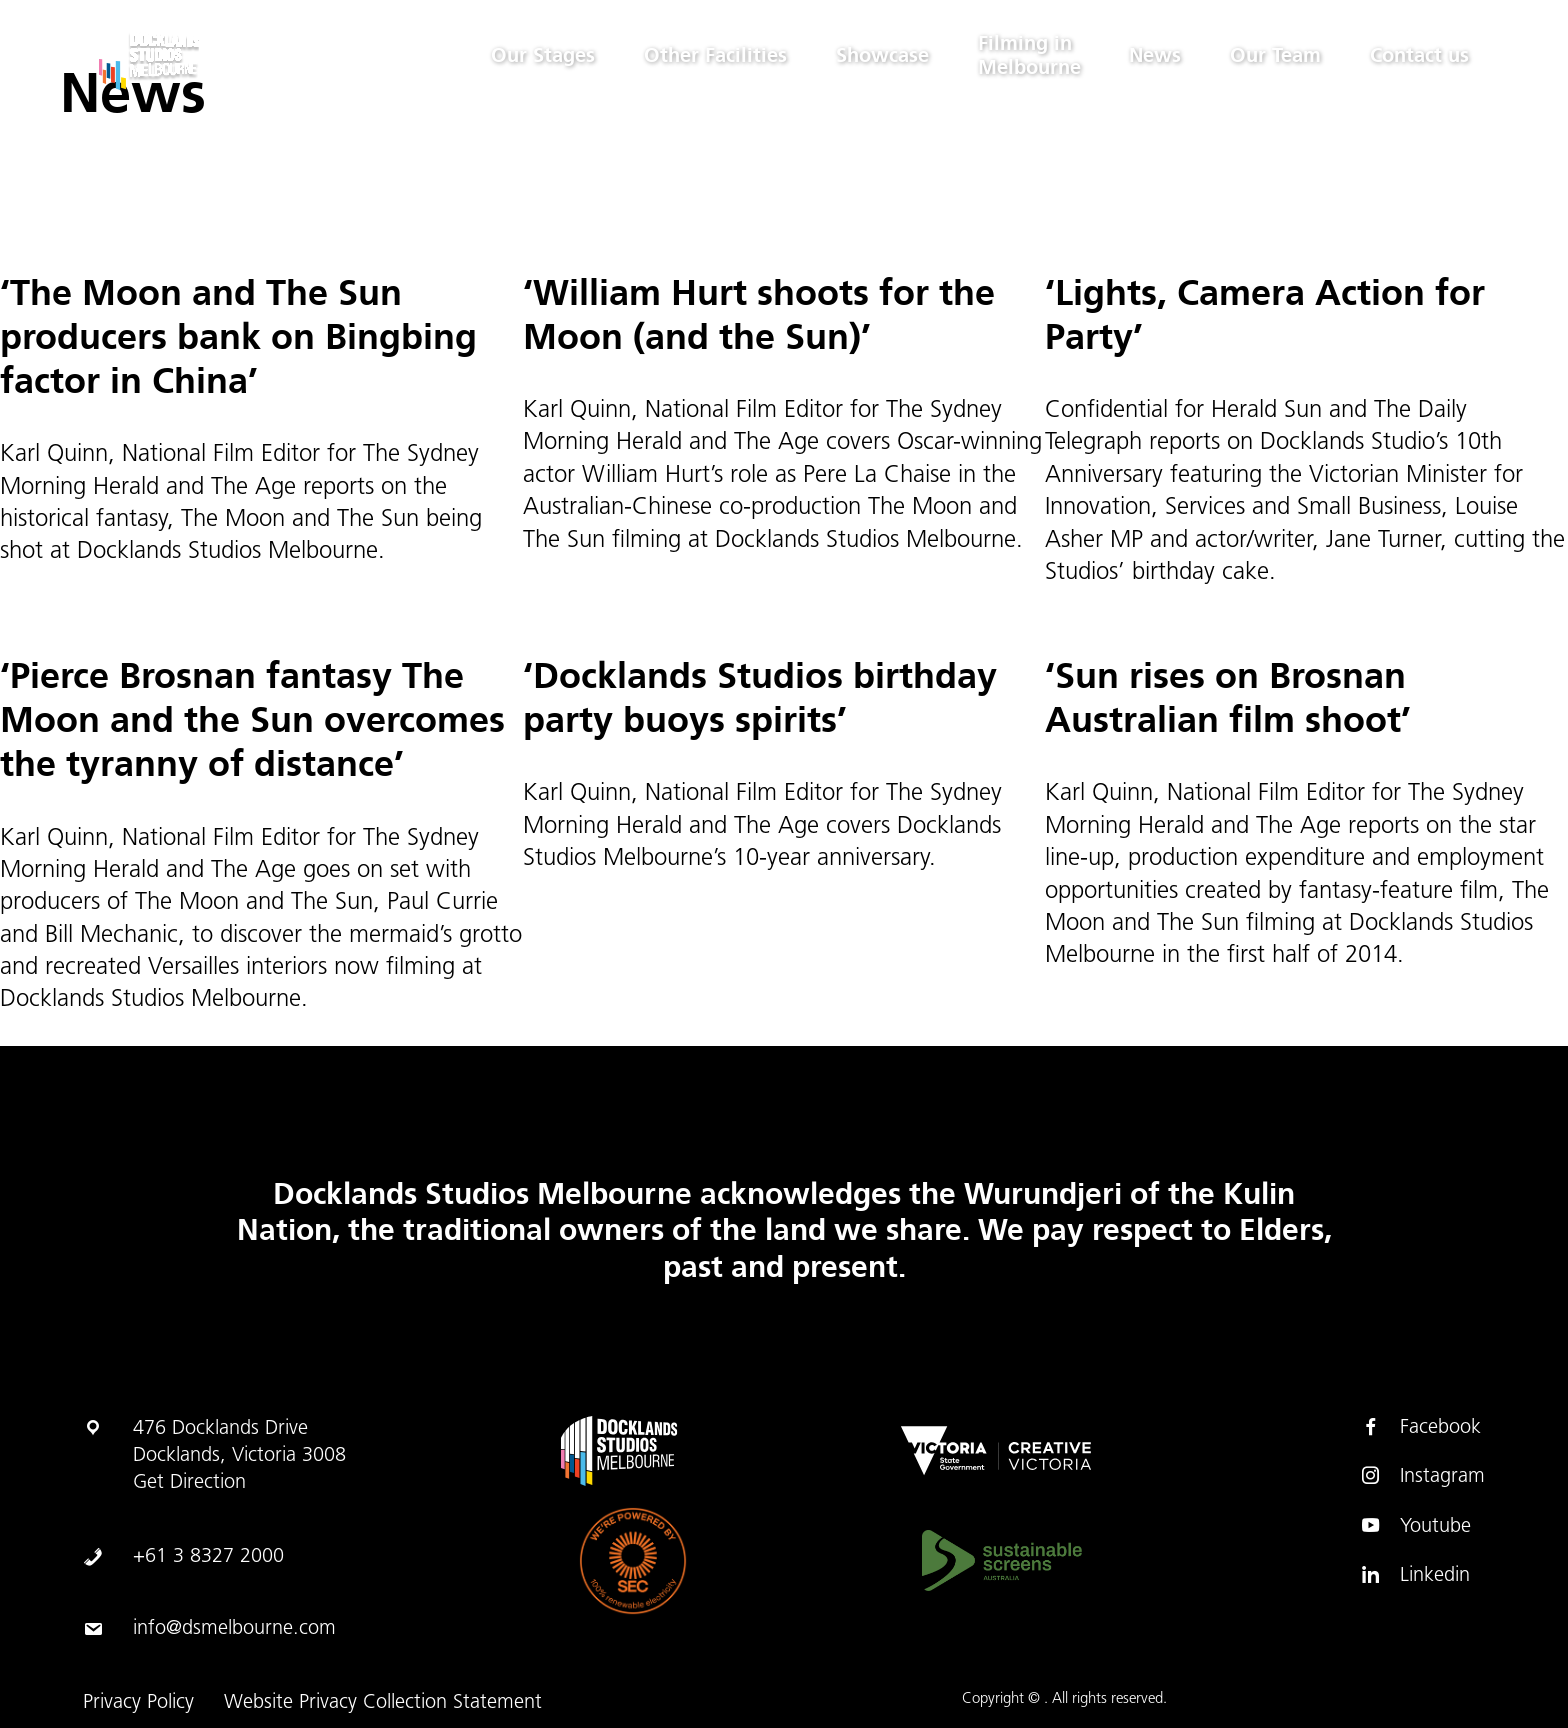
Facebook (1420, 1427)
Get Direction (189, 1483)
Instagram (1422, 1476)
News (1152, 56)
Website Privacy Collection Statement (383, 1703)
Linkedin (1415, 1575)
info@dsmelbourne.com (234, 1629)
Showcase (876, 56)
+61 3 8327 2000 (208, 1557)
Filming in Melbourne (1024, 56)
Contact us (1418, 56)
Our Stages (535, 56)
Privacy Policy (138, 1703)
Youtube (1415, 1526)
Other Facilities (708, 56)
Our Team (1273, 56)
